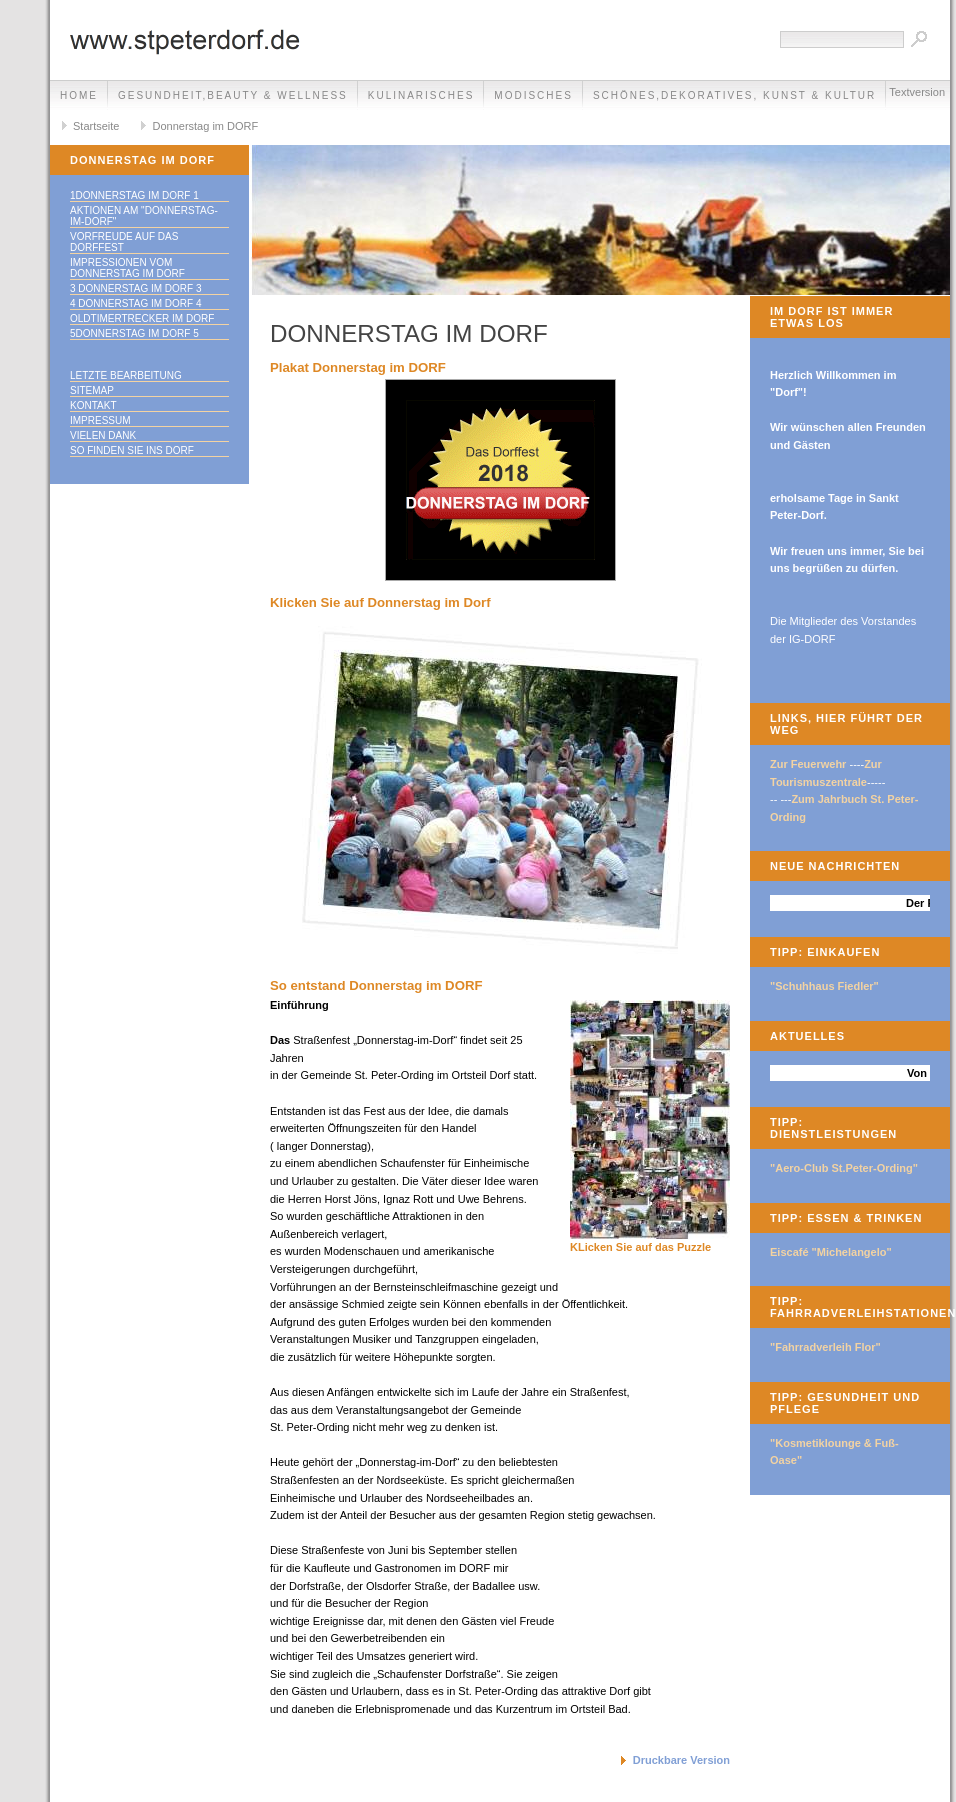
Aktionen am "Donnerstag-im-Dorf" (144, 216)
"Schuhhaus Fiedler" (824, 986)
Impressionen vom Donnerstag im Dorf (127, 268)
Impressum (100, 420)
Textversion (917, 92)
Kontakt (93, 405)
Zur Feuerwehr (808, 764)
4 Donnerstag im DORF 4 (136, 303)
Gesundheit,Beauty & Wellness (233, 95)
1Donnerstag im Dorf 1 (134, 195)
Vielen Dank (103, 435)
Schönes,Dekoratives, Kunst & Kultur (734, 95)
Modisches (533, 95)
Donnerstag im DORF (205, 126)
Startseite (96, 126)
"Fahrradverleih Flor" (825, 1347)
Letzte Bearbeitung (126, 375)
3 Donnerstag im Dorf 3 (136, 288)
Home (79, 95)
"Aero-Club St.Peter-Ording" (844, 1168)
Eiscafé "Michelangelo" (831, 1252)
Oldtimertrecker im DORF (142, 318)
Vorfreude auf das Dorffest (124, 242)
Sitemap (92, 390)
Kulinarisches (421, 95)
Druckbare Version (681, 1760)
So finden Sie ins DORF (132, 450)
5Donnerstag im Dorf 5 (134, 333)
